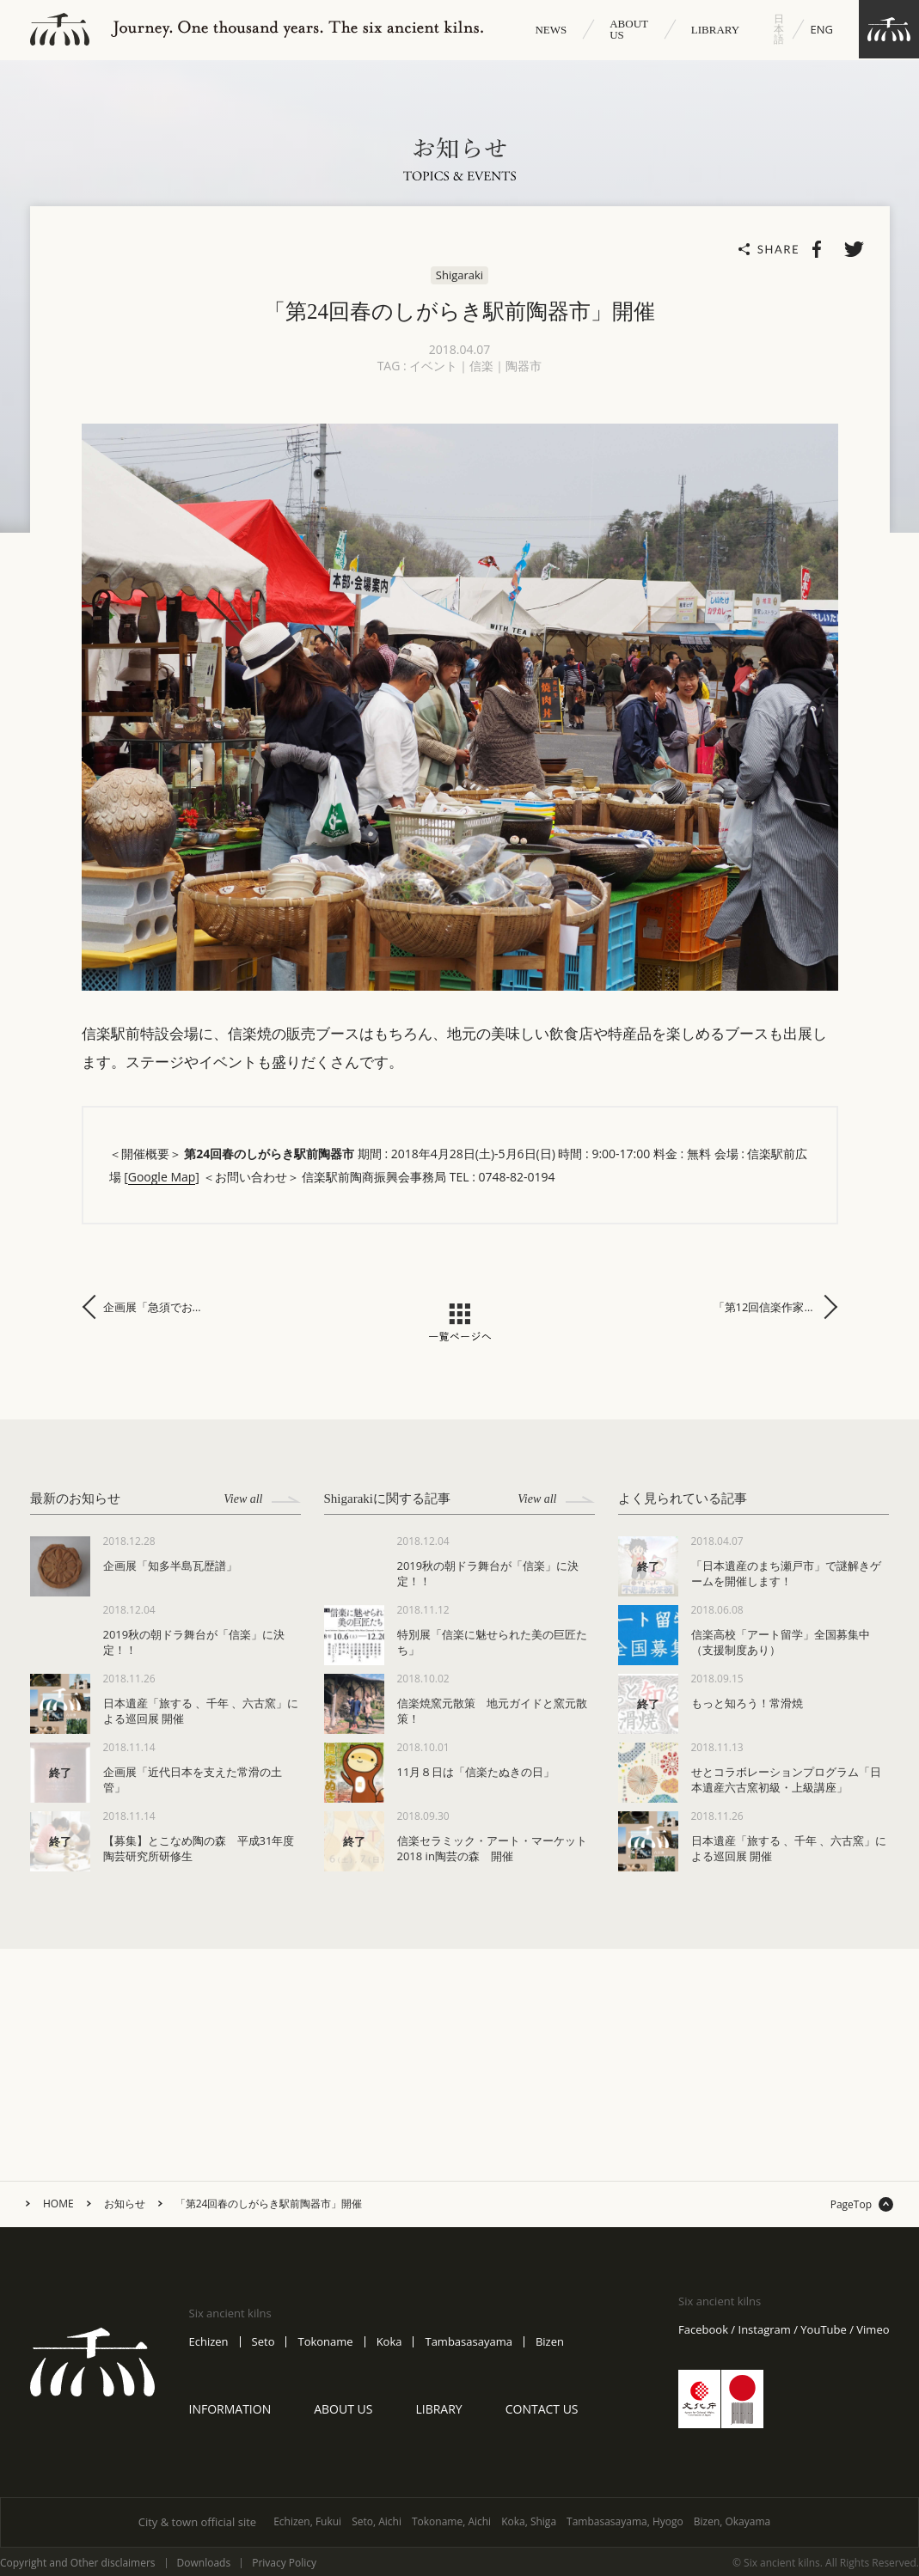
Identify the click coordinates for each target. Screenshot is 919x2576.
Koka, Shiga (528, 2521)
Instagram (764, 2329)
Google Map (162, 1177)
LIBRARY (715, 29)
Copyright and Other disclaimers (78, 2563)
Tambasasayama (468, 2341)
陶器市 (523, 365)
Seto (263, 2341)
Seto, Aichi (376, 2521)
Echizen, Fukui (307, 2521)
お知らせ (124, 2204)
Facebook (703, 2329)
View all (262, 1498)
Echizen (209, 2341)
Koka (389, 2341)
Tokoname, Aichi (451, 2521)
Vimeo (872, 2329)
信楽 (481, 365)
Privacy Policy (284, 2563)
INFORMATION (230, 2409)
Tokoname (324, 2341)
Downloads (204, 2563)
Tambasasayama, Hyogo (625, 2521)
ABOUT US (629, 29)
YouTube (823, 2329)
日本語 (779, 28)
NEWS (551, 29)
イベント (433, 365)
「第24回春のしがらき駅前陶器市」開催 (269, 2204)
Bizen (550, 2341)
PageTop (851, 2205)
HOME (58, 2204)
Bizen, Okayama (732, 2521)
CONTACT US (542, 2409)
